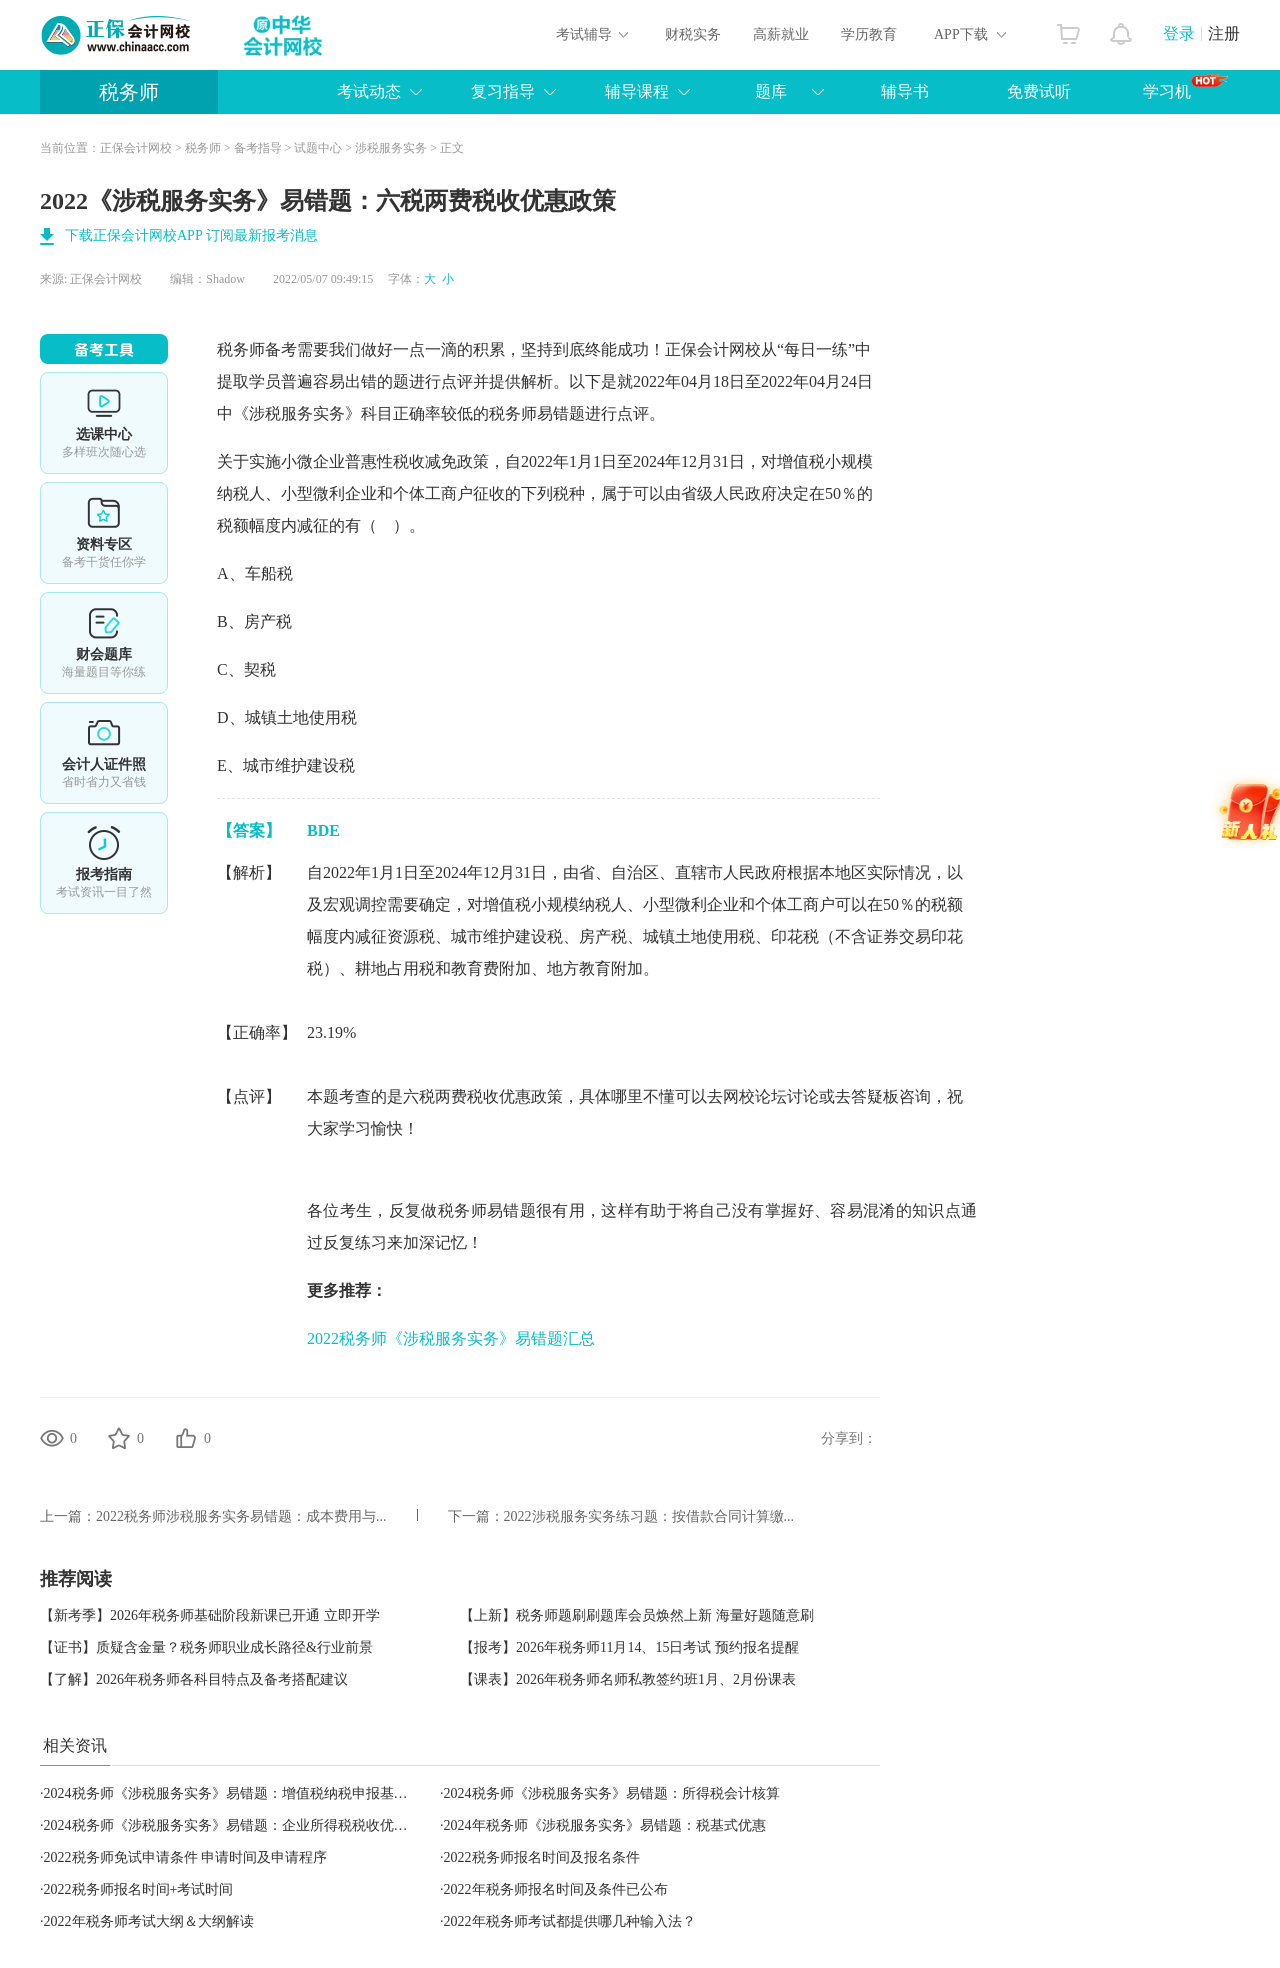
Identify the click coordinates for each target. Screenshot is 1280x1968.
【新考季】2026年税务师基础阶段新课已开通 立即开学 (210, 1615)
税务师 (129, 92)
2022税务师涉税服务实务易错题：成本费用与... (241, 1516)
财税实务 (693, 34)
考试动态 (369, 91)
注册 (1224, 33)
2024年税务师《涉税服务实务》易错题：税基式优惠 (605, 1825)
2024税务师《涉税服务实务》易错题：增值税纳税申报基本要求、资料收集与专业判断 (310, 1793)
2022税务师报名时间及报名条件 (542, 1857)
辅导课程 (637, 91)
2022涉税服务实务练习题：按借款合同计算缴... (649, 1516)
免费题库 (104, 643)
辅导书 (905, 91)
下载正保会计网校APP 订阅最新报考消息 (191, 235)
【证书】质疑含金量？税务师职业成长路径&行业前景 (206, 1647)
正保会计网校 (136, 148)
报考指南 (104, 863)
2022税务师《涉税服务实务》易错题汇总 (451, 1338)
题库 (771, 91)
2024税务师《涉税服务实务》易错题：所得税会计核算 (612, 1793)
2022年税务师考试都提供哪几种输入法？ (570, 1921)
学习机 (1185, 87)
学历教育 (869, 34)
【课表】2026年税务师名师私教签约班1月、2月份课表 (628, 1679)
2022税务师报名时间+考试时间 (139, 1889)
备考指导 (258, 148)
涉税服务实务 (391, 148)
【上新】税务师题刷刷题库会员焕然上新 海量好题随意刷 (637, 1615)
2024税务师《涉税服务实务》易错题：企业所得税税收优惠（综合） (254, 1825)
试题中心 (318, 148)
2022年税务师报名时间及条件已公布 (556, 1889)
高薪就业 (781, 34)
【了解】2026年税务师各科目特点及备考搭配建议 (194, 1679)
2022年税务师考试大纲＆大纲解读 (149, 1921)
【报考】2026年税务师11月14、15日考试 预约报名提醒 (629, 1647)
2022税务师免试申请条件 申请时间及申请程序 (186, 1857)
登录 (1179, 33)
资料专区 (104, 533)
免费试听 (1039, 91)
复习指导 (503, 91)
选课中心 (104, 423)
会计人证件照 (104, 753)
